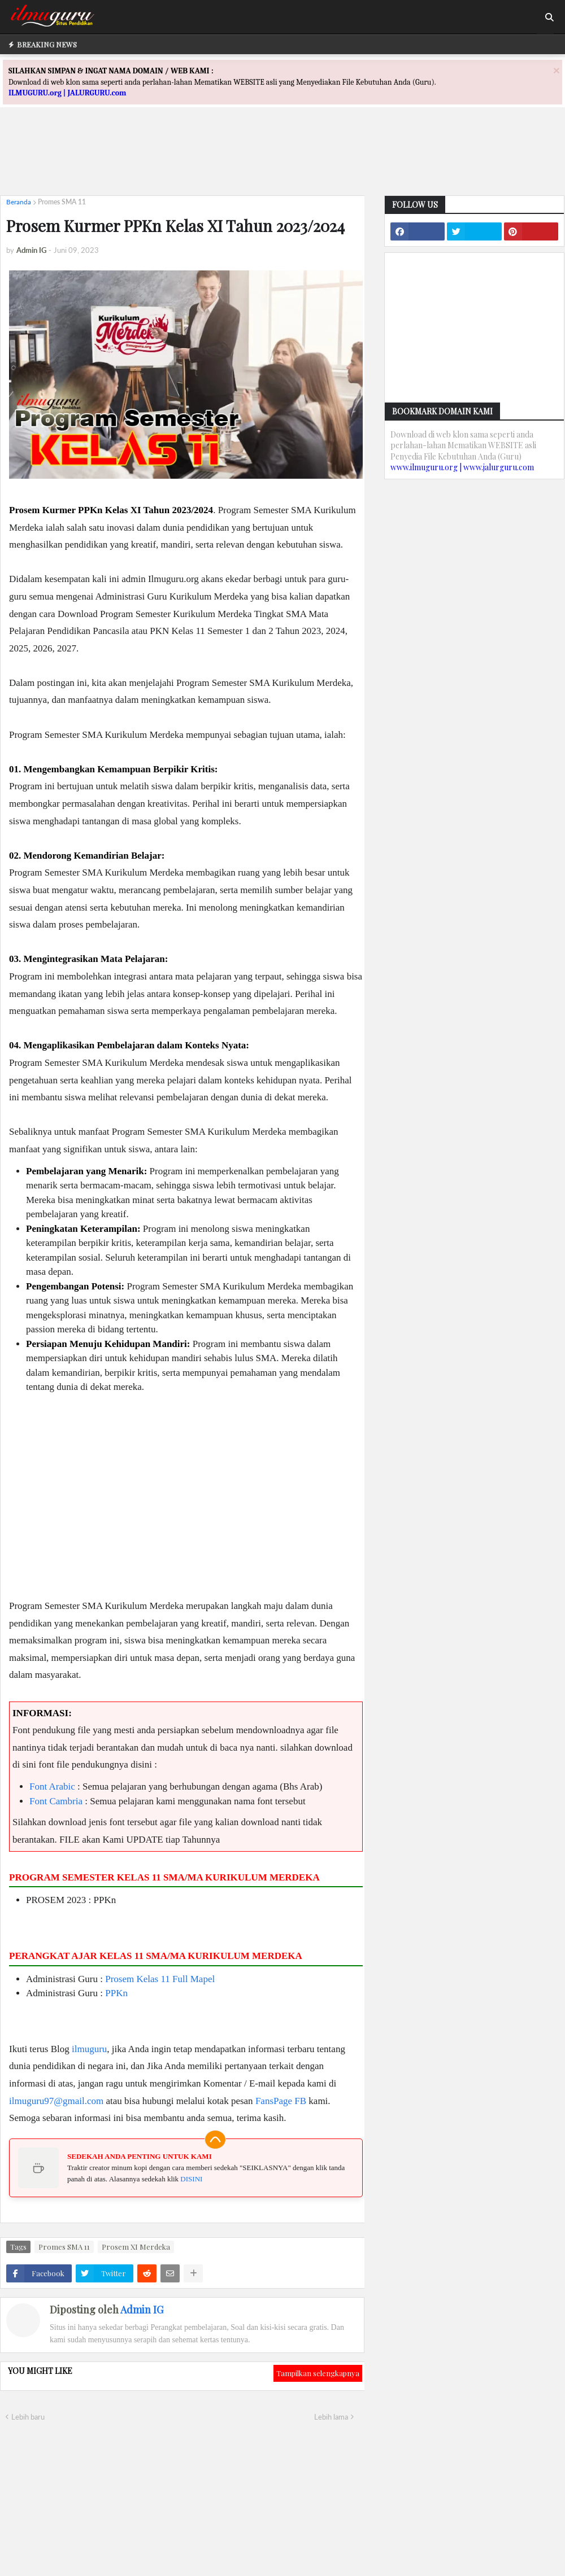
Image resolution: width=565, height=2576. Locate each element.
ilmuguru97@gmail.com (56, 2101)
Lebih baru (28, 2416)
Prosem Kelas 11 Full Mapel (160, 1979)
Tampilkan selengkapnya (317, 2373)
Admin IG (141, 2309)
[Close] (556, 70)
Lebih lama (331, 2416)
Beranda (18, 202)
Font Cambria (55, 1801)
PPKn (116, 1993)
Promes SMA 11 (62, 202)
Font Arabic (52, 1786)
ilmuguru (89, 2049)
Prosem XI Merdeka (136, 2246)
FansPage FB (280, 2101)
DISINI (191, 2179)
